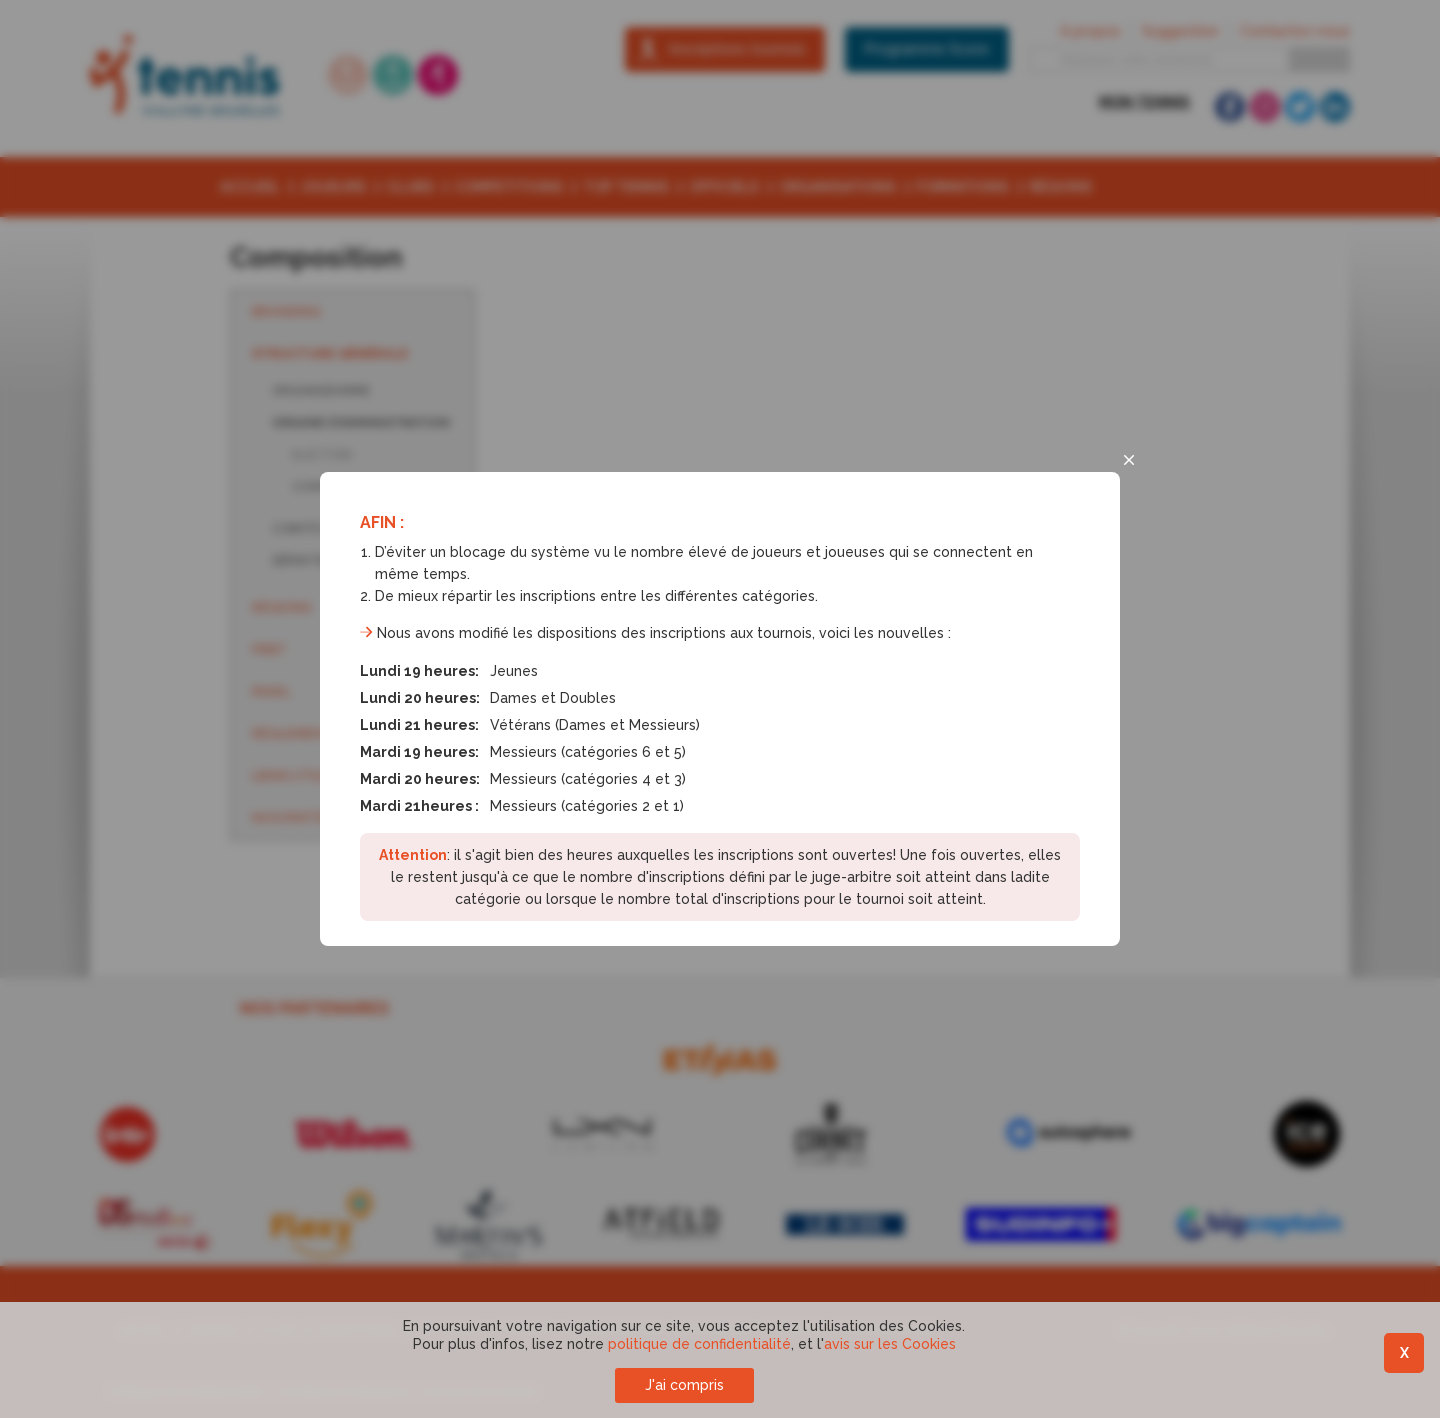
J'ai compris (684, 1385)
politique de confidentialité (699, 1344)
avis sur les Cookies (890, 1344)
